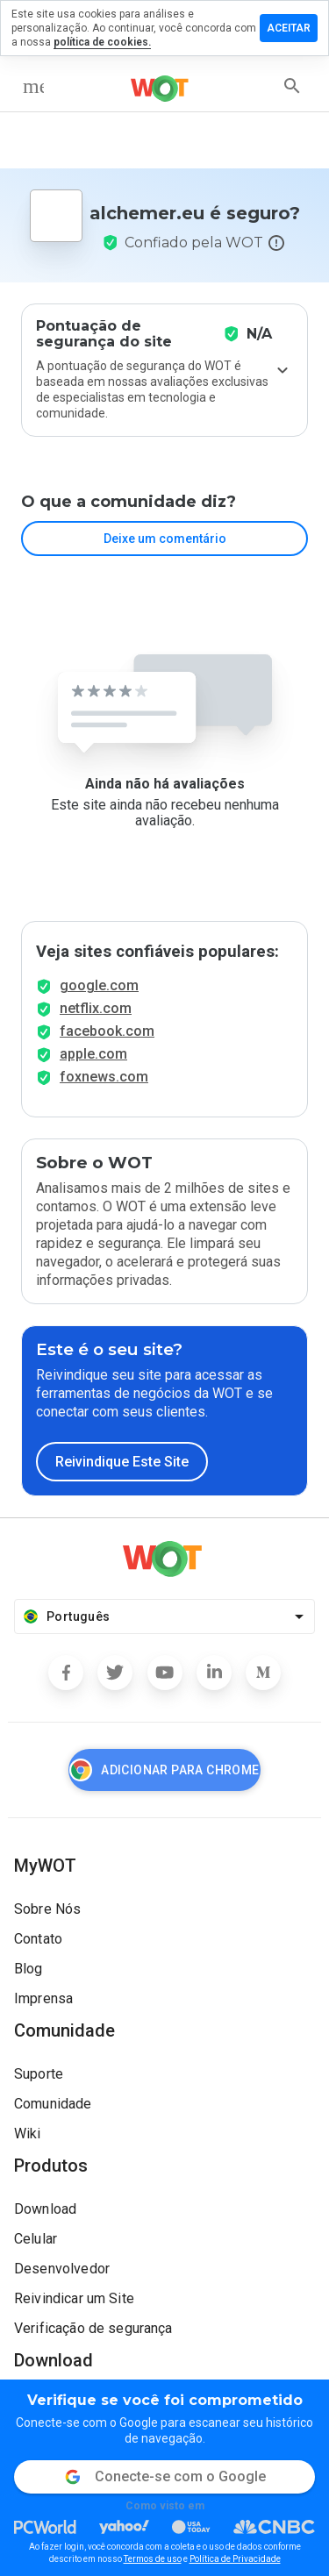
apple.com (93, 1053)
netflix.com (96, 1008)
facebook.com (107, 1031)
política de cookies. (102, 42)
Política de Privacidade (235, 2559)
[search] (292, 86)
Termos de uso (153, 2559)
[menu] (33, 86)
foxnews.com (104, 1076)
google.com (99, 985)
